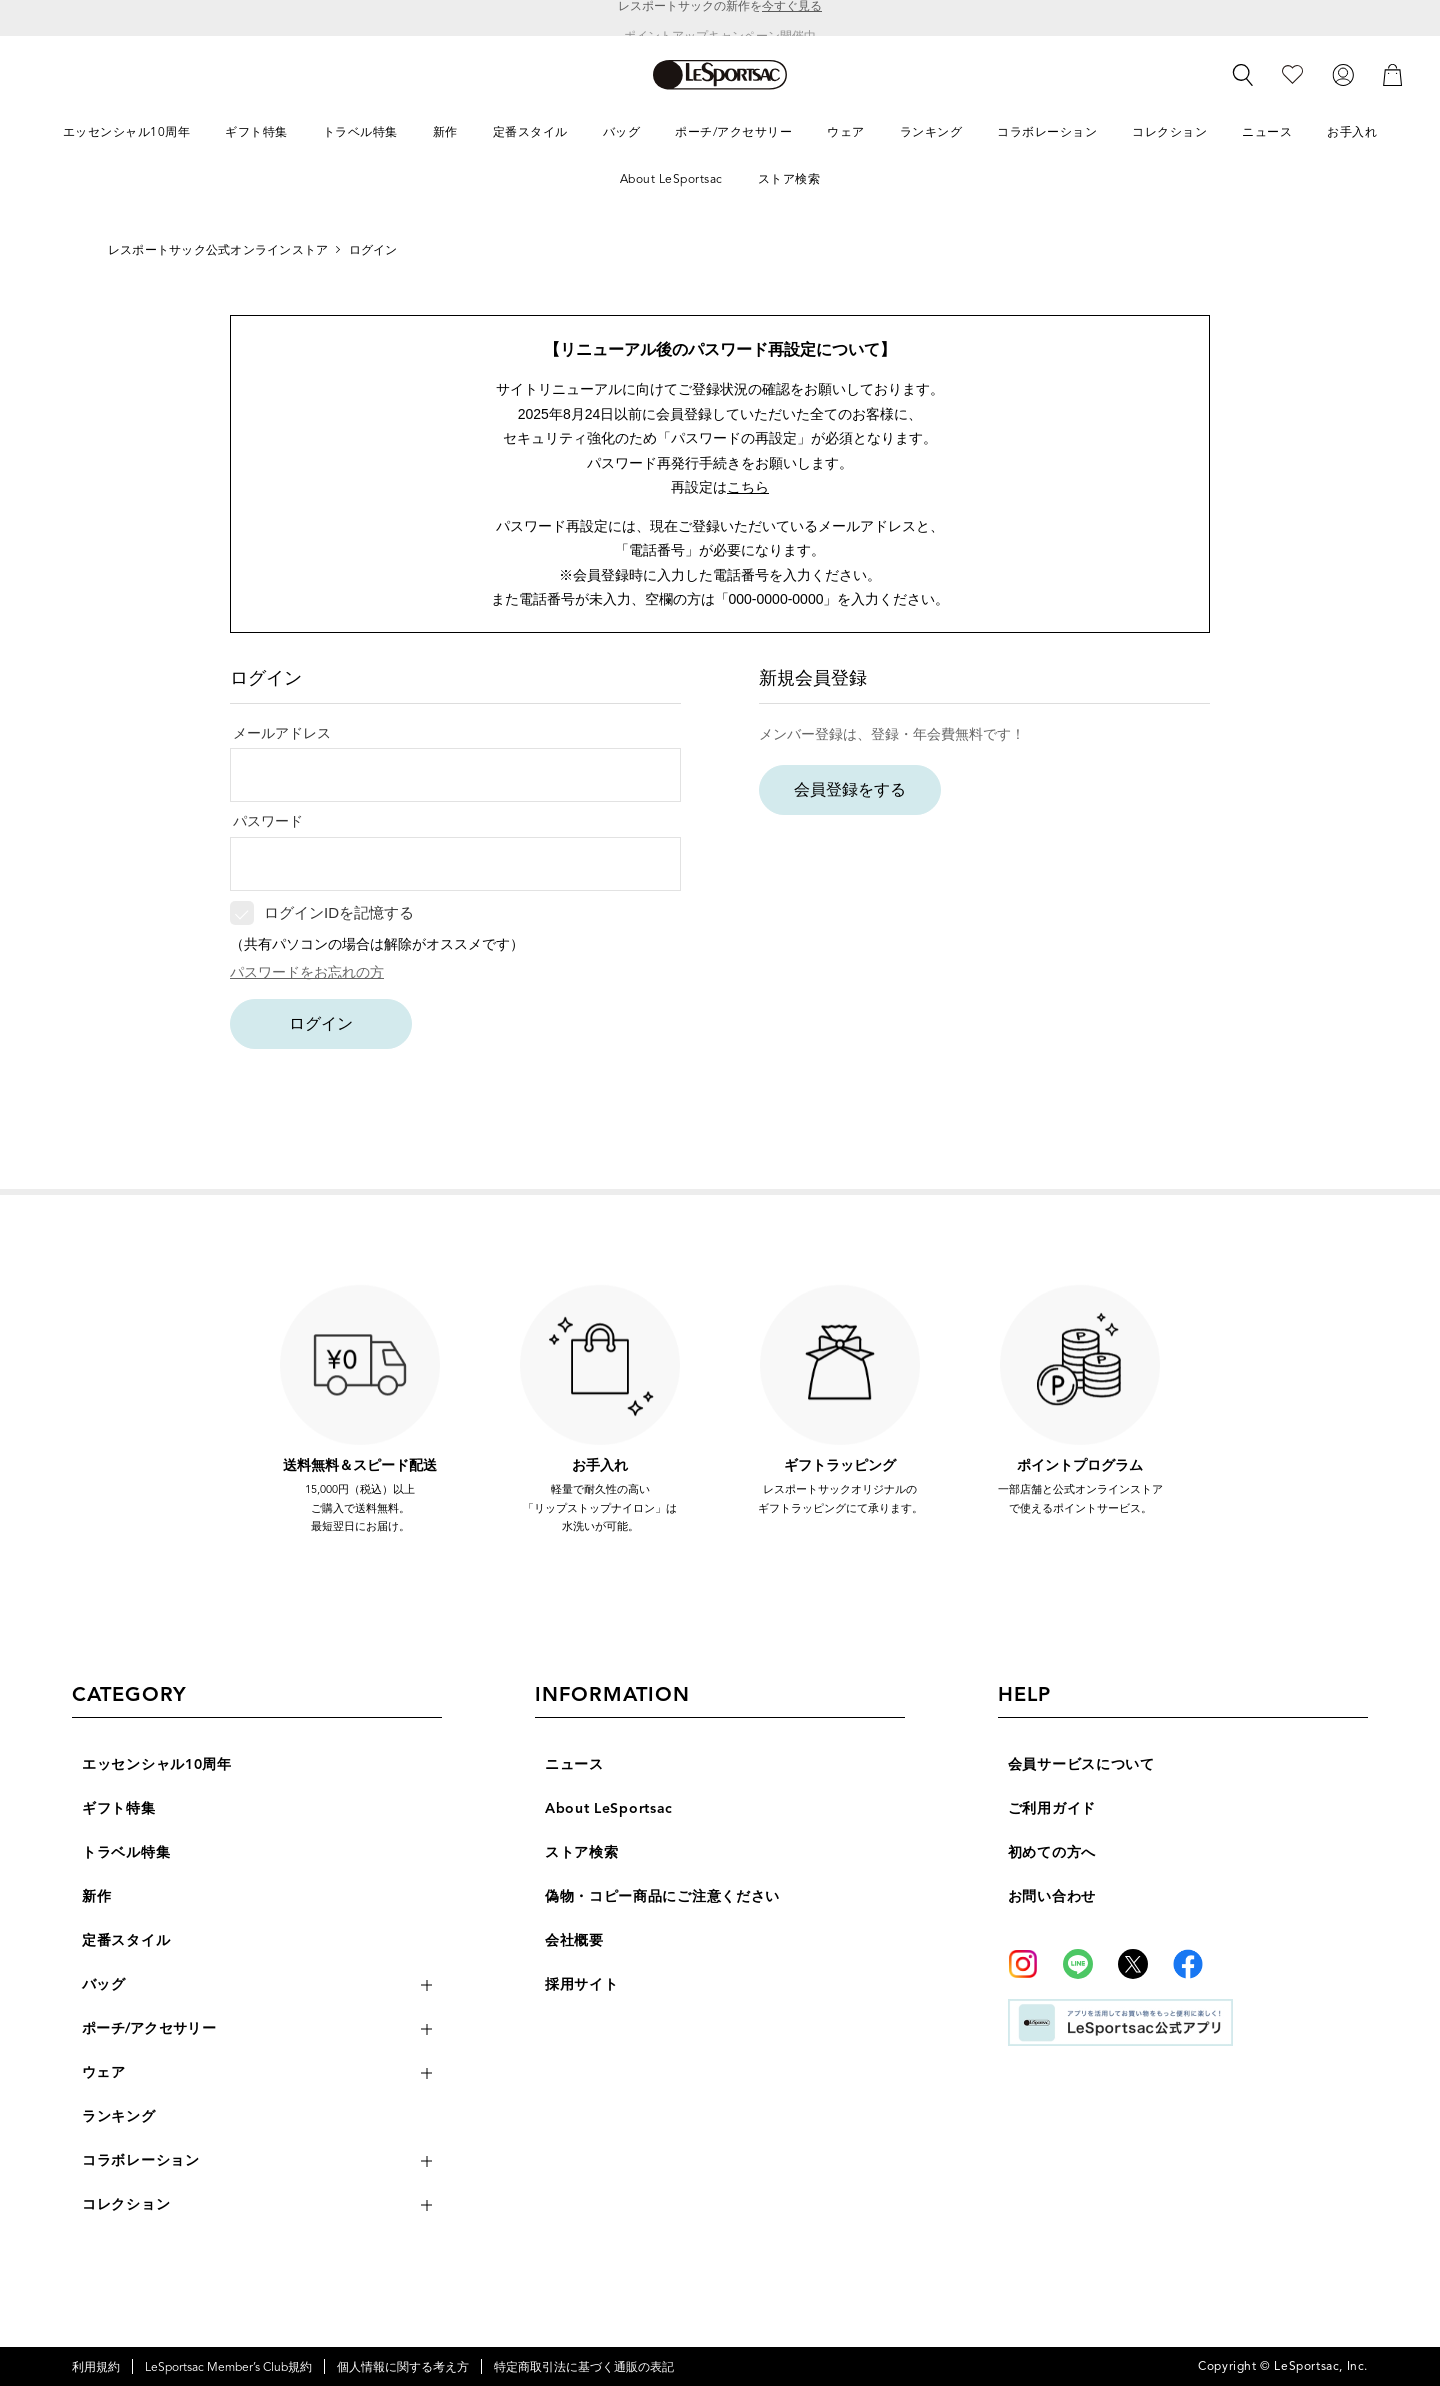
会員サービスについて (1081, 1764)
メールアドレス (282, 733)
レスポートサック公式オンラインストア (218, 249)
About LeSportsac (609, 1808)
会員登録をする (850, 789)
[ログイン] (1343, 73)
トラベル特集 (126, 1852)
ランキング (119, 2116)
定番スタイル (126, 1940)
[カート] (1393, 73)
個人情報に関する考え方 (403, 2366)
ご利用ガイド (1052, 1808)
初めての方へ (1052, 1852)
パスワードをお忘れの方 (307, 972)
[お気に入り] (1292, 73)
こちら (748, 487)
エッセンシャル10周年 (157, 1764)
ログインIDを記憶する (339, 912)
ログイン (321, 1023)
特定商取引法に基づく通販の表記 (584, 2366)
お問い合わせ (1052, 1896)
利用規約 (96, 2366)
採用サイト (582, 1984)
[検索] (1243, 75)
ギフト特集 (119, 1808)
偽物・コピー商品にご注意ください (662, 1896)
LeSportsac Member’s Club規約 (228, 2366)
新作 (96, 1896)
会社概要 (574, 1940)
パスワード (268, 821)
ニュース (574, 1764)
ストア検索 (582, 1852)
